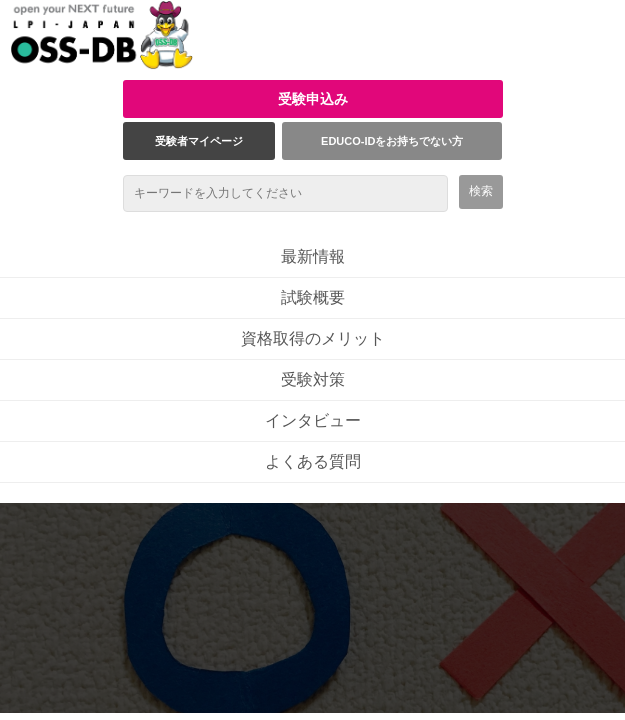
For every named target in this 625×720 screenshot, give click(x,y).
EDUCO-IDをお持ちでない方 (392, 141)
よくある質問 (313, 461)
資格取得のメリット (313, 338)
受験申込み (313, 99)
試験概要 (313, 297)
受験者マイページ (199, 141)
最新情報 (313, 256)
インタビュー (313, 420)
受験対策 (313, 379)
